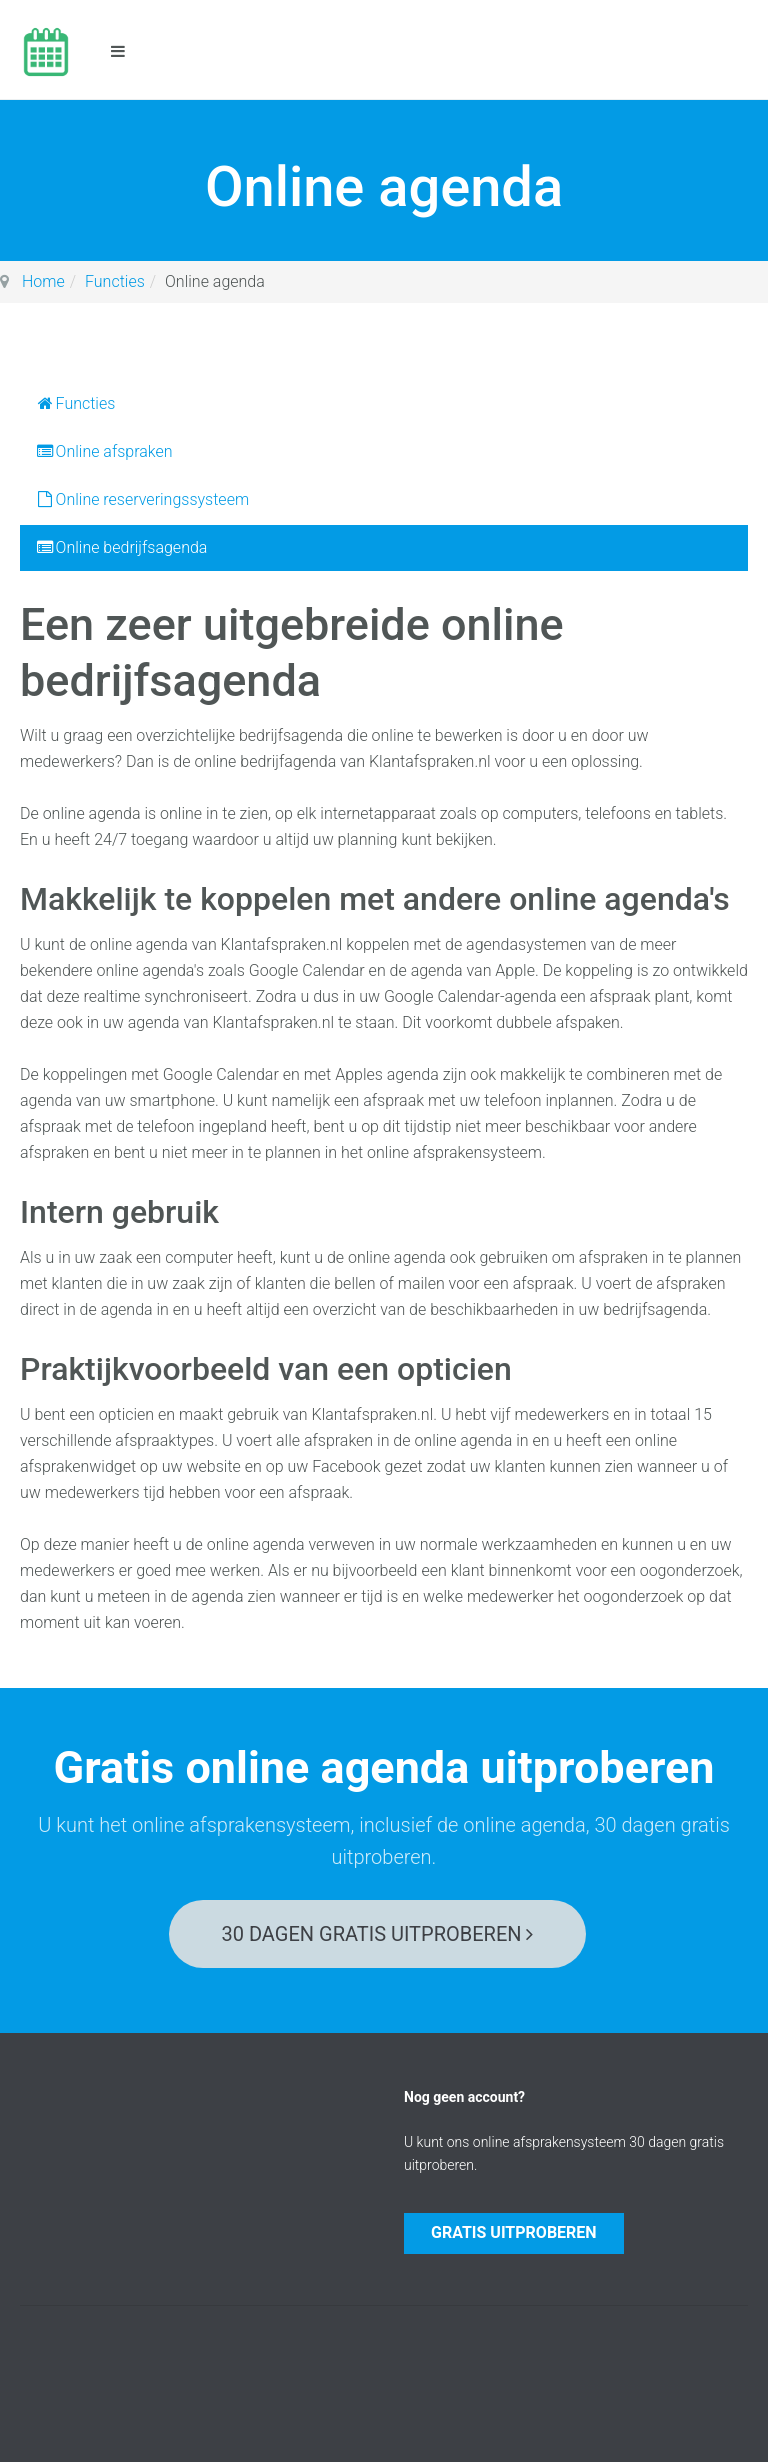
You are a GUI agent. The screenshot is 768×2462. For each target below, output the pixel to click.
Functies (115, 281)
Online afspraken (104, 451)
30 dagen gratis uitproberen (378, 1934)
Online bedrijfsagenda (121, 547)
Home (43, 281)
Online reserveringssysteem (142, 499)
